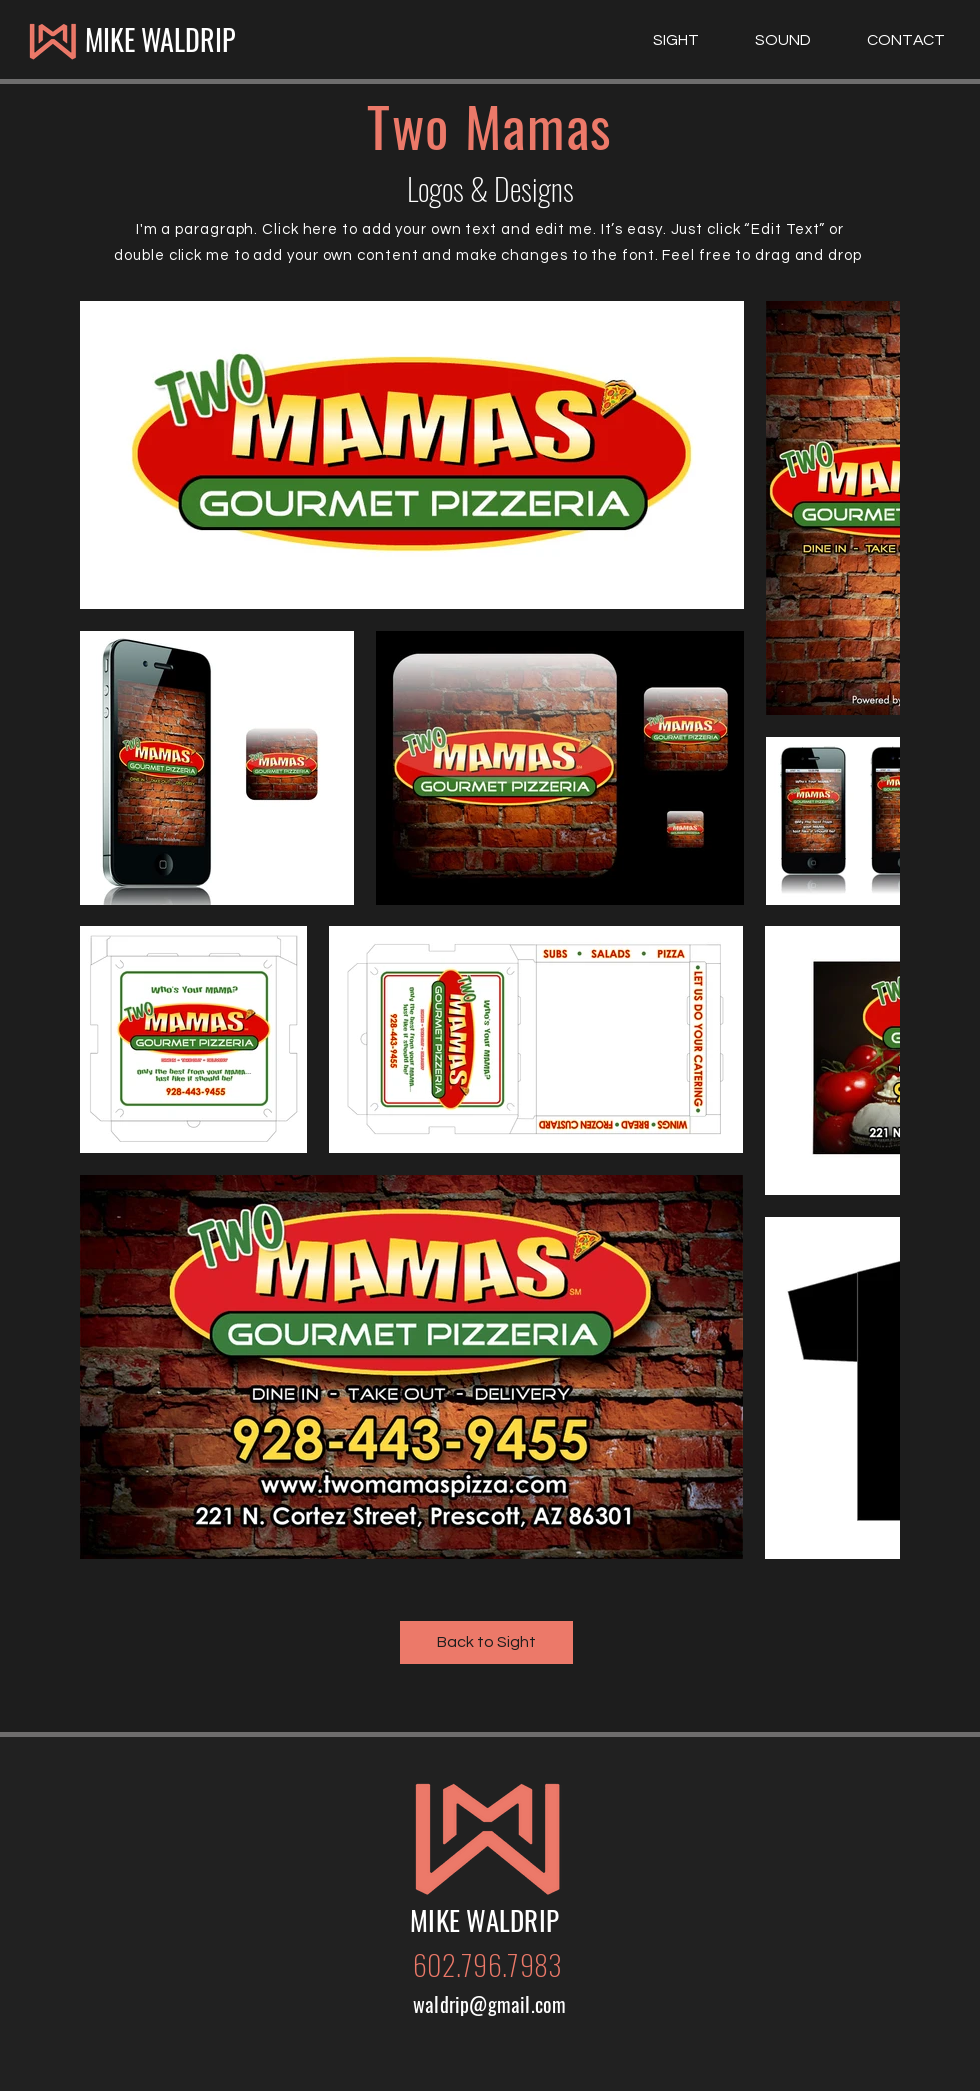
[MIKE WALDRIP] (159, 40)
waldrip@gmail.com (489, 2004)
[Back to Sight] (486, 1642)
